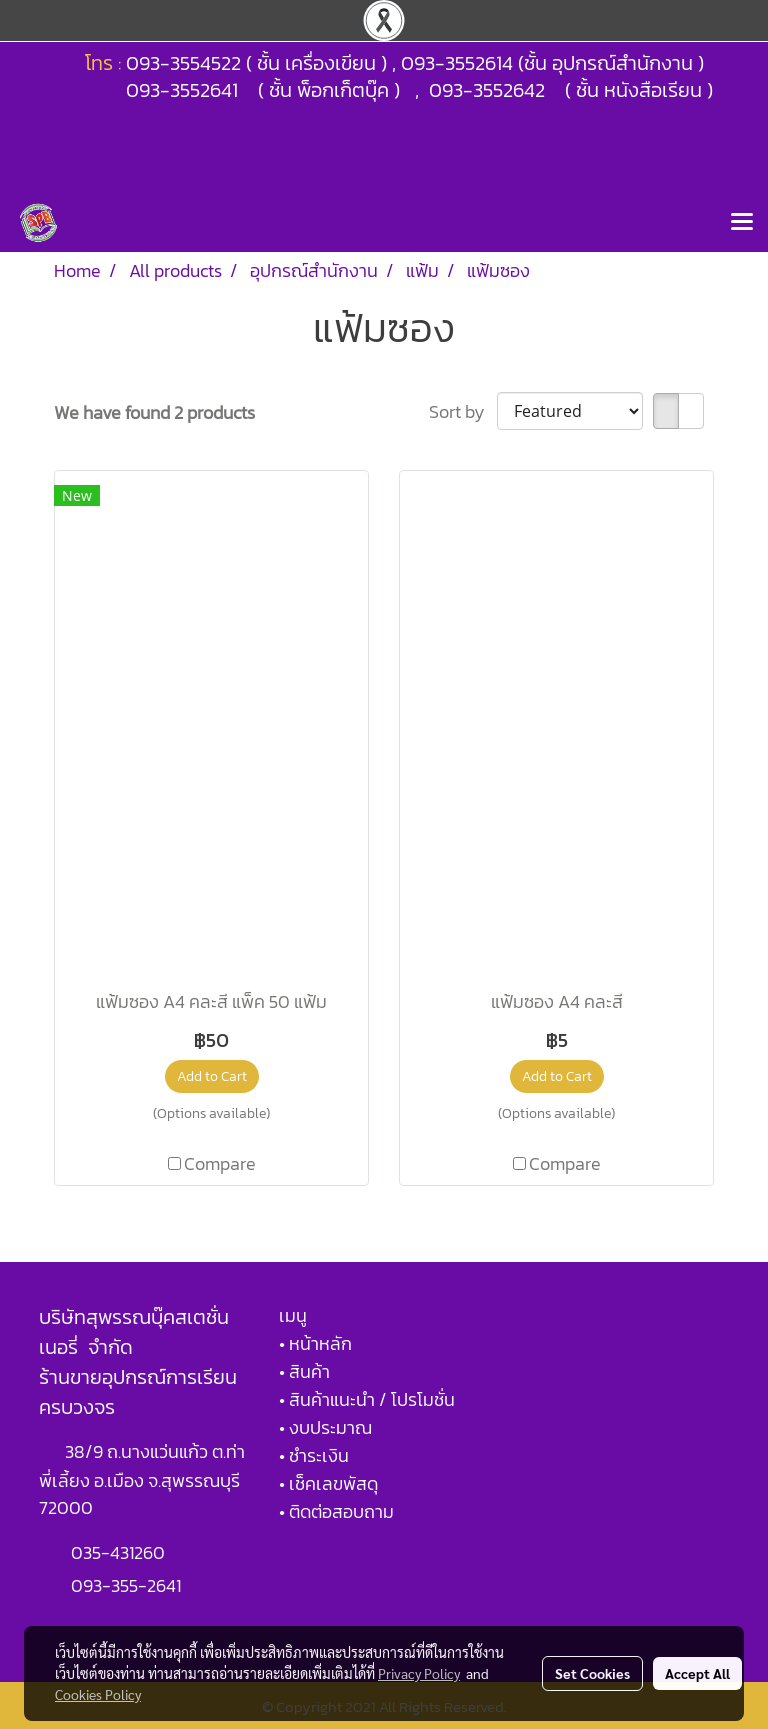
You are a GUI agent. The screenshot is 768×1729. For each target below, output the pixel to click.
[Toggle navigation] (742, 223)
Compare (220, 1163)
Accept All (697, 1673)
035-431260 (120, 1552)
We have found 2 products (154, 412)
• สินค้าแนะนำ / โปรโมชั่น (367, 1399)
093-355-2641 (126, 1585)
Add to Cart (212, 1076)
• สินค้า (304, 1371)
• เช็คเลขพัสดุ (328, 1483)
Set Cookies (592, 1673)
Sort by (463, 411)
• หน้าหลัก (315, 1343)
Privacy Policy (419, 1673)
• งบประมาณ (325, 1427)
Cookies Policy (98, 1694)
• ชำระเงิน (314, 1455)
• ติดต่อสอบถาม (336, 1511)
